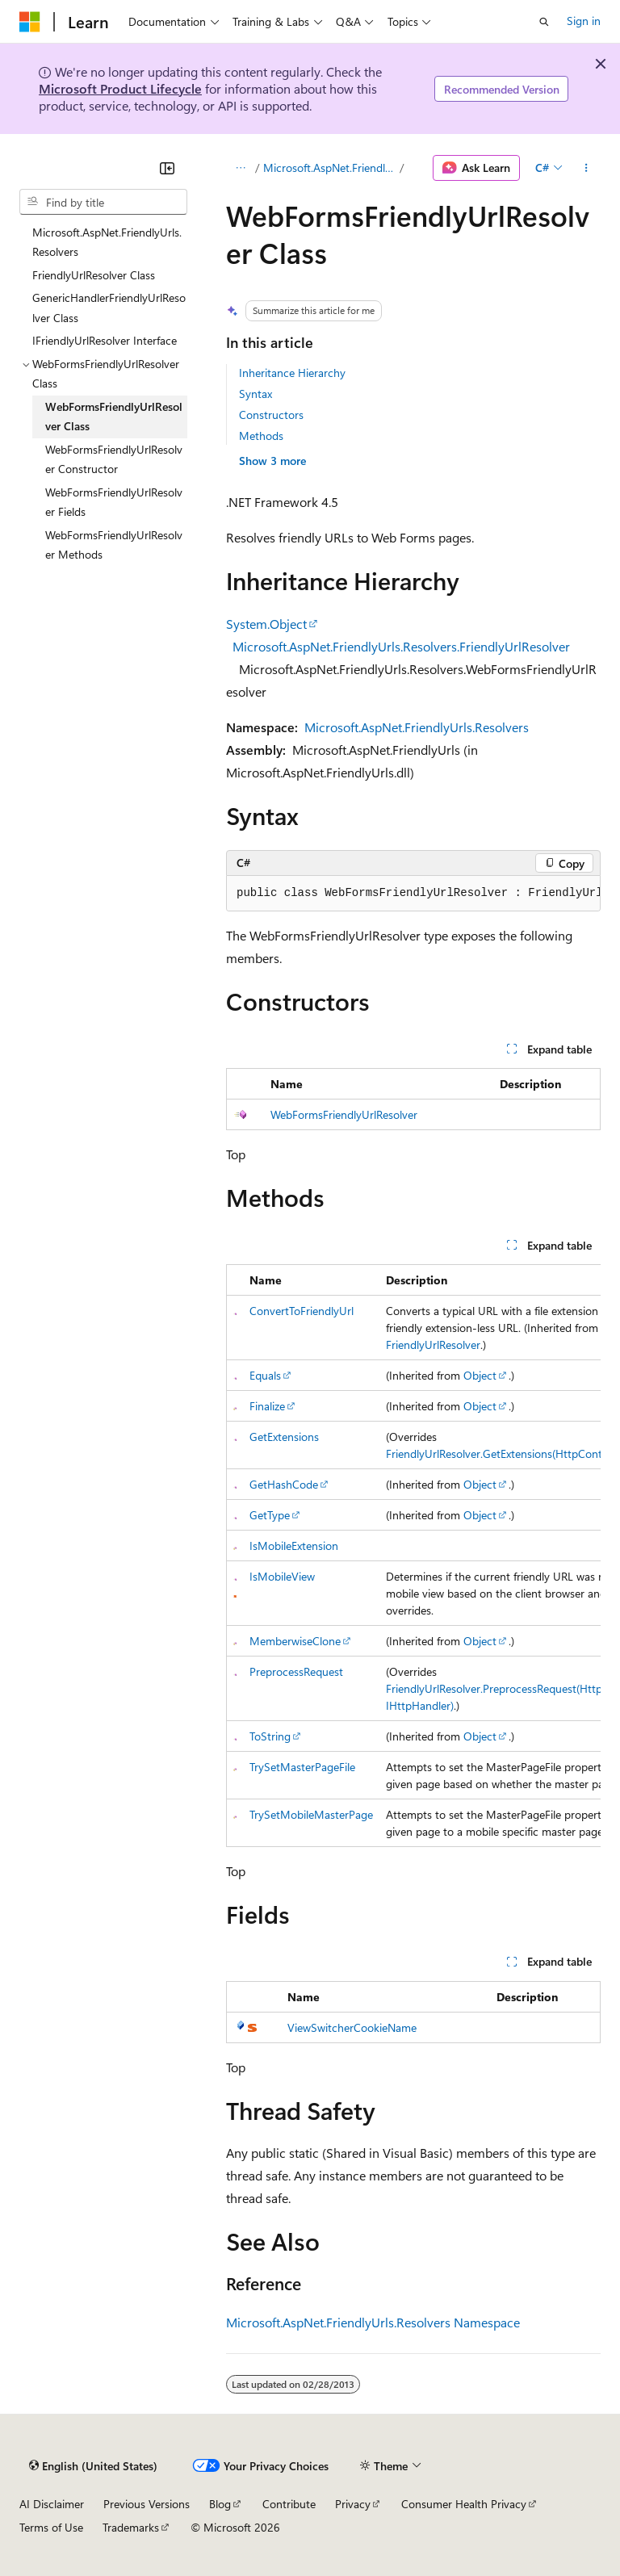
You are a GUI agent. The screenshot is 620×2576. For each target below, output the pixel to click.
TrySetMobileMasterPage (311, 1814)
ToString (270, 1736)
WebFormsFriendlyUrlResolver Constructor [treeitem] (113, 459)
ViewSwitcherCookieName (352, 2027)
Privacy (353, 2503)
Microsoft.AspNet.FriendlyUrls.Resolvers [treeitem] (107, 242)
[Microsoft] (29, 21)
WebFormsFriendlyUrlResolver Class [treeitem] (113, 416)
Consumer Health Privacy (463, 2503)
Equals (265, 1375)
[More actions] (586, 168)
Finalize (267, 1406)
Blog (220, 2503)
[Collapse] (167, 167)
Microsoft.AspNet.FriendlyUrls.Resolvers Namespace (373, 2322)
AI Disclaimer (51, 2503)
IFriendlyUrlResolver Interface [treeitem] (104, 340)
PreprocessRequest (296, 1671)
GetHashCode (283, 1484)
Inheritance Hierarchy (292, 372)
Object (479, 1375)
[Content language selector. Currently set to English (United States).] (93, 2466)
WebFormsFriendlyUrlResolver (343, 1114)
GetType (269, 1515)
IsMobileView (282, 1576)
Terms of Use (51, 2527)
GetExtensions (284, 1436)
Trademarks (131, 2527)
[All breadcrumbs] (240, 168)
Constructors (271, 414)
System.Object (266, 623)
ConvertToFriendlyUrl (301, 1310)
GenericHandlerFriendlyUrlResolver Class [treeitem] (109, 307)
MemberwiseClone (295, 1640)
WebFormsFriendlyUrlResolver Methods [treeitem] (113, 545)
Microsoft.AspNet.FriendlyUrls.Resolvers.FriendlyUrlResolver (401, 646)
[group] (413, 893)
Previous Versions (146, 2503)
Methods (261, 435)
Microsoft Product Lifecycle (120, 88)
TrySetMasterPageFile (302, 1766)
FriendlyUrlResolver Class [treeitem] (93, 275)
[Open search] (544, 21)
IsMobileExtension (293, 1545)
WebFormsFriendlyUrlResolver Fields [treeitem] (113, 502)
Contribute (289, 2503)
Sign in (584, 20)
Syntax (255, 393)
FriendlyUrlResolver (433, 1344)
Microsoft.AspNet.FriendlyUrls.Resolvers (330, 167)
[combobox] (103, 202)
